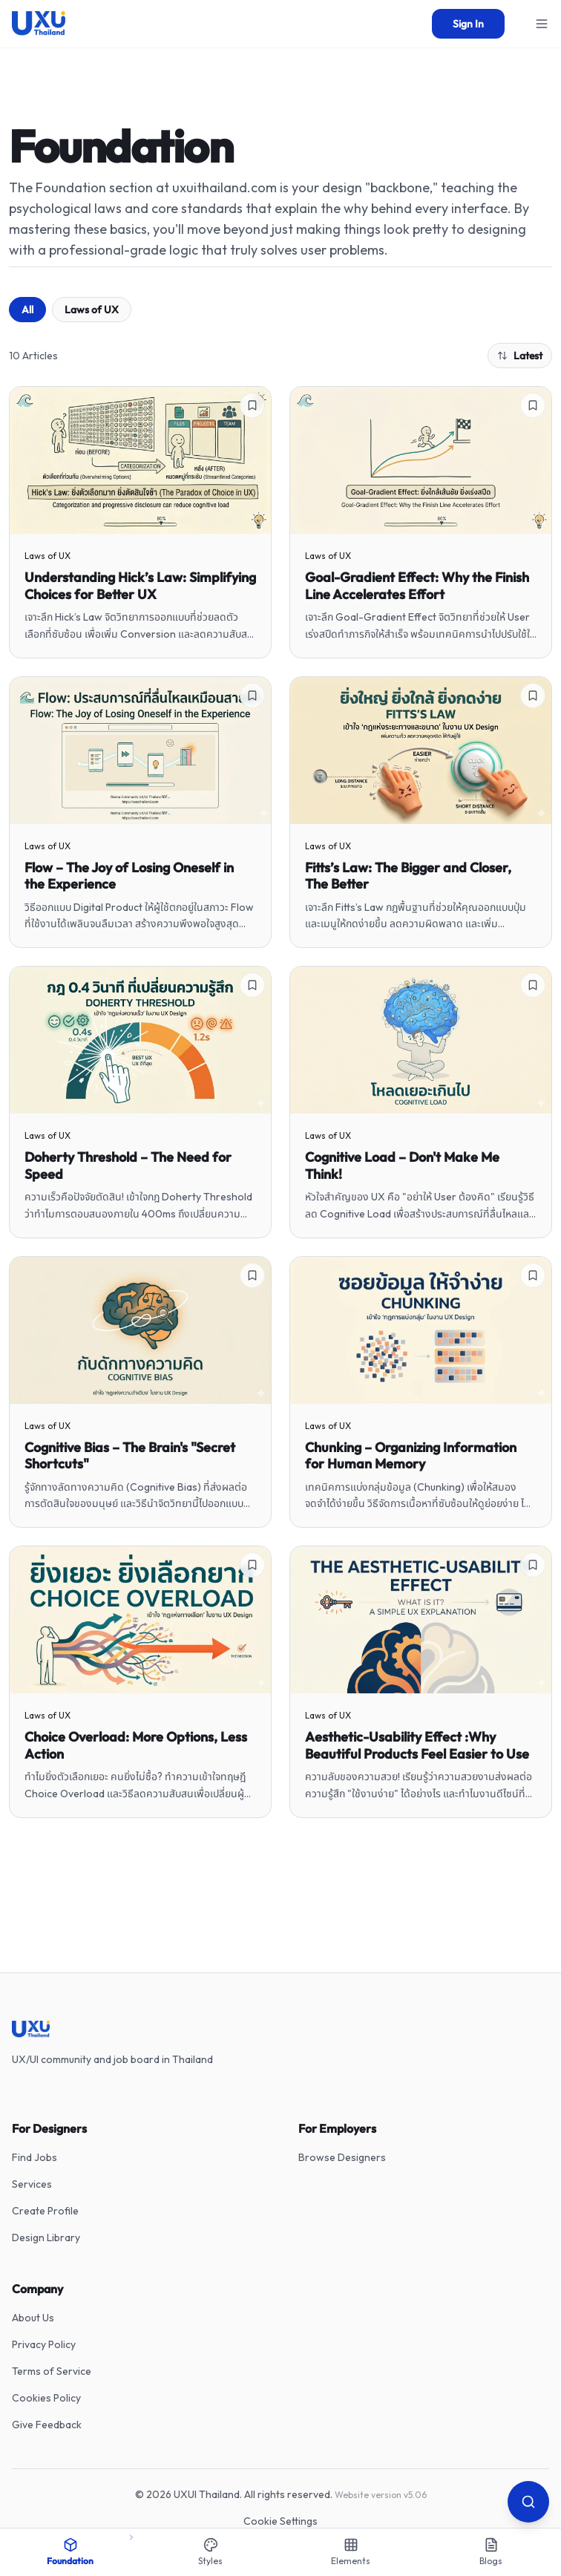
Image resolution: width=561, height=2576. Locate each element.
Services (32, 2184)
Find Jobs (34, 2157)
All (27, 309)
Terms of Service (51, 2371)
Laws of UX (92, 309)
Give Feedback (47, 2424)
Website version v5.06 (381, 2494)
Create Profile (45, 2210)
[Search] (528, 2502)
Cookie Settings (280, 2521)
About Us (33, 2317)
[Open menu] (541, 23)
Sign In (468, 23)
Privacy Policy (44, 2344)
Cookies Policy (46, 2398)
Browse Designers (342, 2157)
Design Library (46, 2237)
